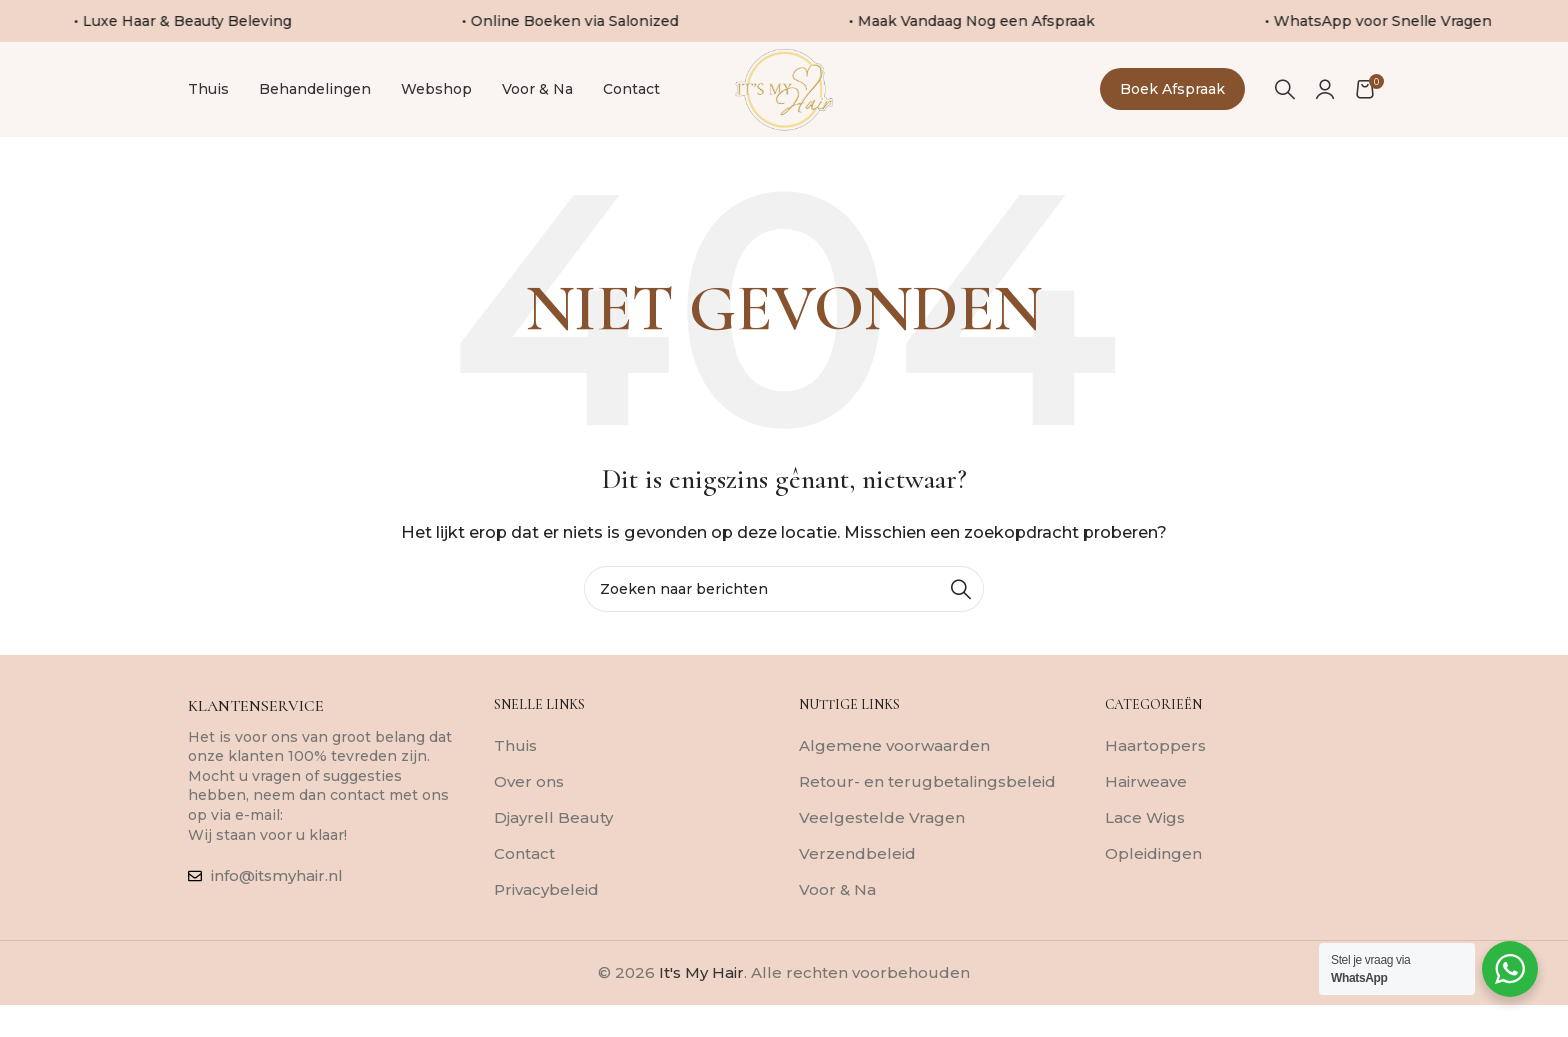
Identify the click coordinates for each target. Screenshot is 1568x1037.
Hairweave (1146, 816)
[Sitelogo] (784, 105)
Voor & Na (837, 924)
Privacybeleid (546, 924)
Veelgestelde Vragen (882, 852)
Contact (524, 888)
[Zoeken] (1285, 107)
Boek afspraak (1172, 107)
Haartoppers (1155, 780)
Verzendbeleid (857, 888)
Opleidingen (1153, 888)
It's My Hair (701, 1007)
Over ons (529, 816)
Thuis (515, 780)
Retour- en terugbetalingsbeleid (927, 816)
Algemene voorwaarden (894, 780)
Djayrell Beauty (553, 852)
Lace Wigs (1145, 852)
